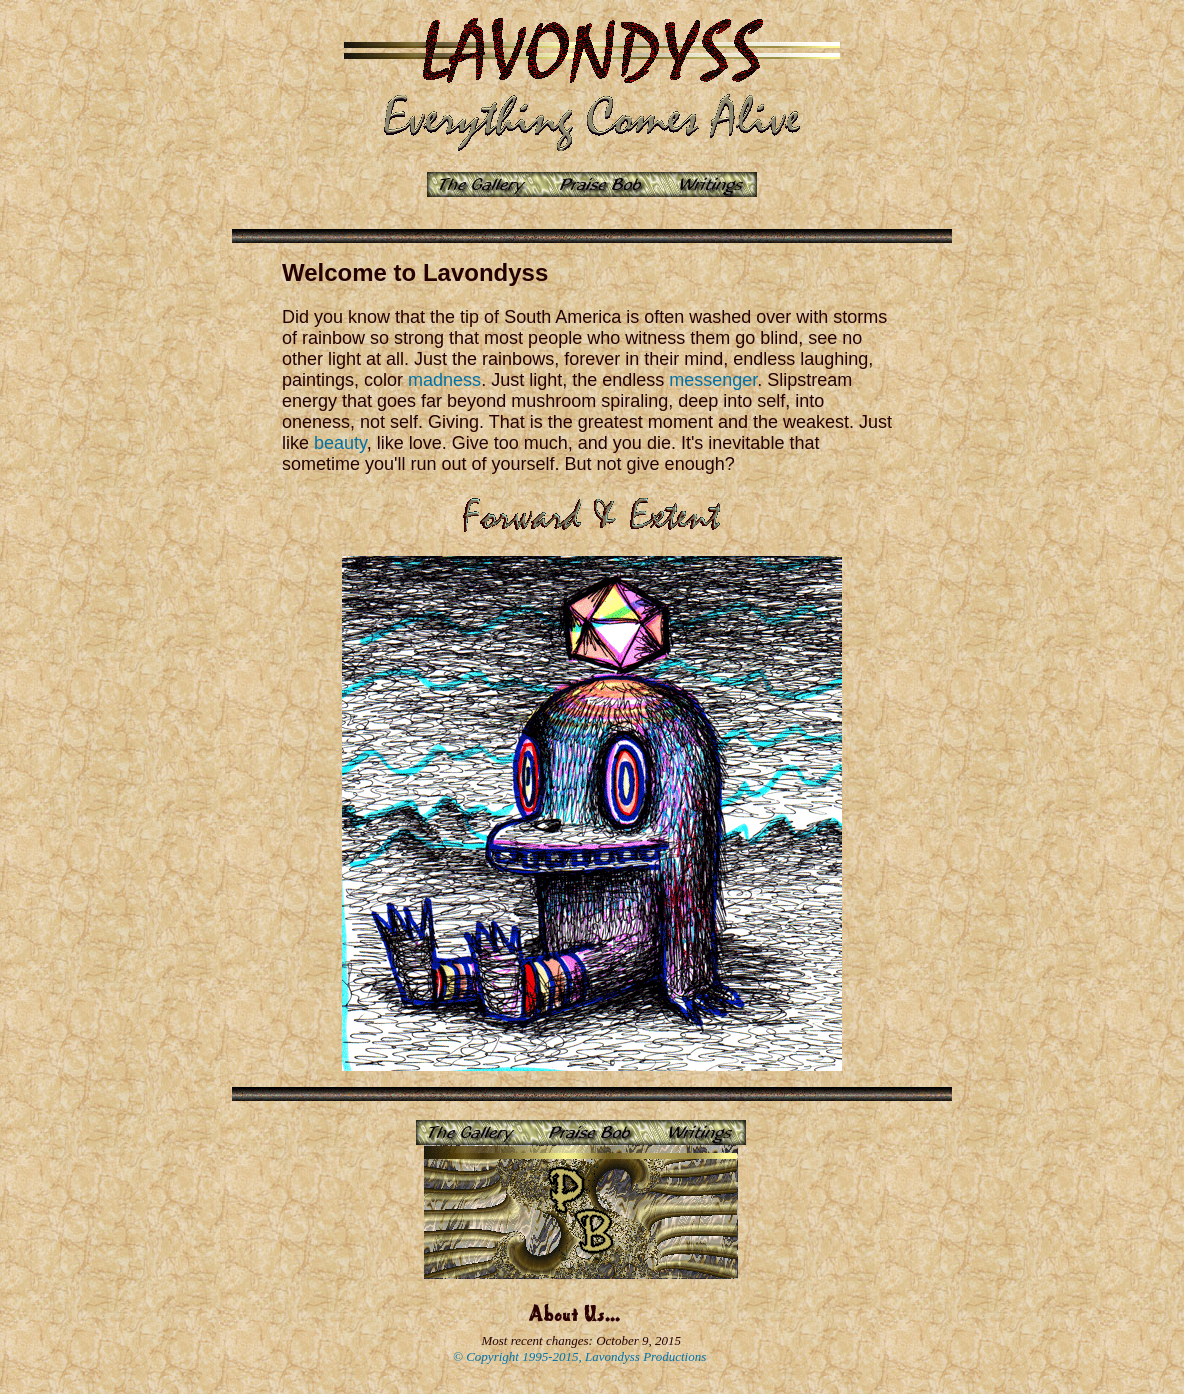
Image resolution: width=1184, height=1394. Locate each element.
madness (444, 380)
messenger (713, 380)
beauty (340, 443)
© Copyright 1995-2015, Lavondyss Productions (579, 1356)
